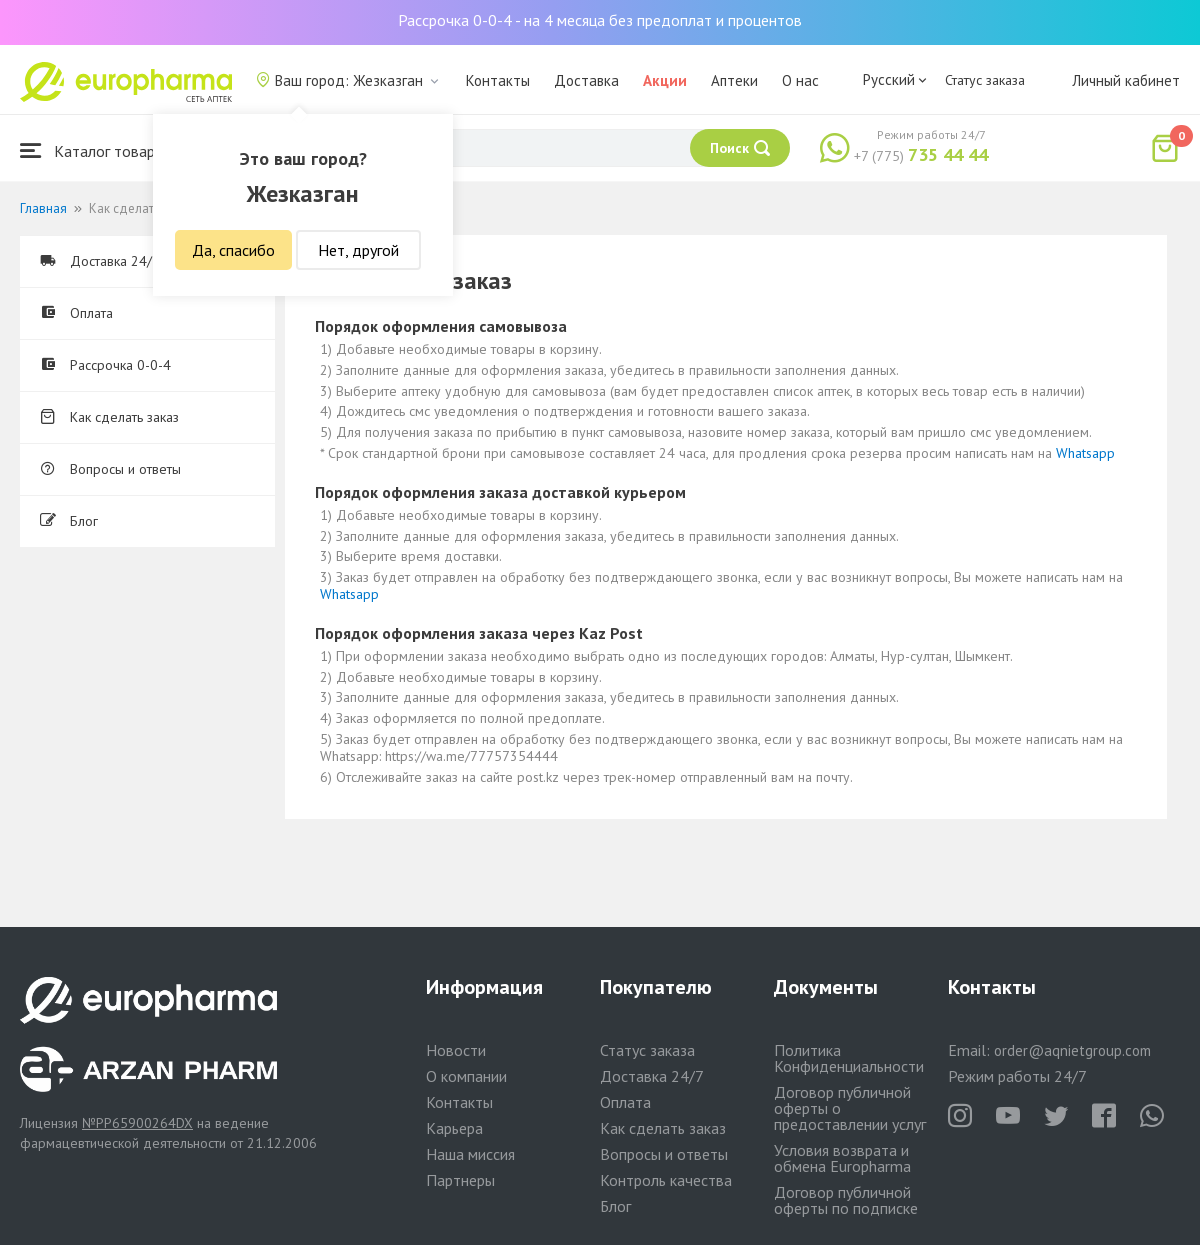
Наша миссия (470, 1154)
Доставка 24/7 (100, 261)
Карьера (454, 1128)
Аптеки (734, 80)
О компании (466, 1076)
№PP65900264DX (137, 1123)
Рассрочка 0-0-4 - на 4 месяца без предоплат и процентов (600, 20)
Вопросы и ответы (110, 469)
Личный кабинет (1126, 80)
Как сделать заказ (109, 417)
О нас (800, 80)
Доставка (586, 80)
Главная (43, 208)
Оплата (76, 313)
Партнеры (460, 1180)
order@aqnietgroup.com (1072, 1050)
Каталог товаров (96, 150)
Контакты (498, 80)
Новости (456, 1050)
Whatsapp (1085, 453)
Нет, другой (358, 250)
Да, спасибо (233, 250)
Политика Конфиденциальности (849, 1058)
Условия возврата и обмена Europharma (842, 1158)
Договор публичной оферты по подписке (846, 1200)
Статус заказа (985, 80)
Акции (665, 80)
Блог (69, 521)
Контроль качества (666, 1180)
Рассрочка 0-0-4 (105, 365)
